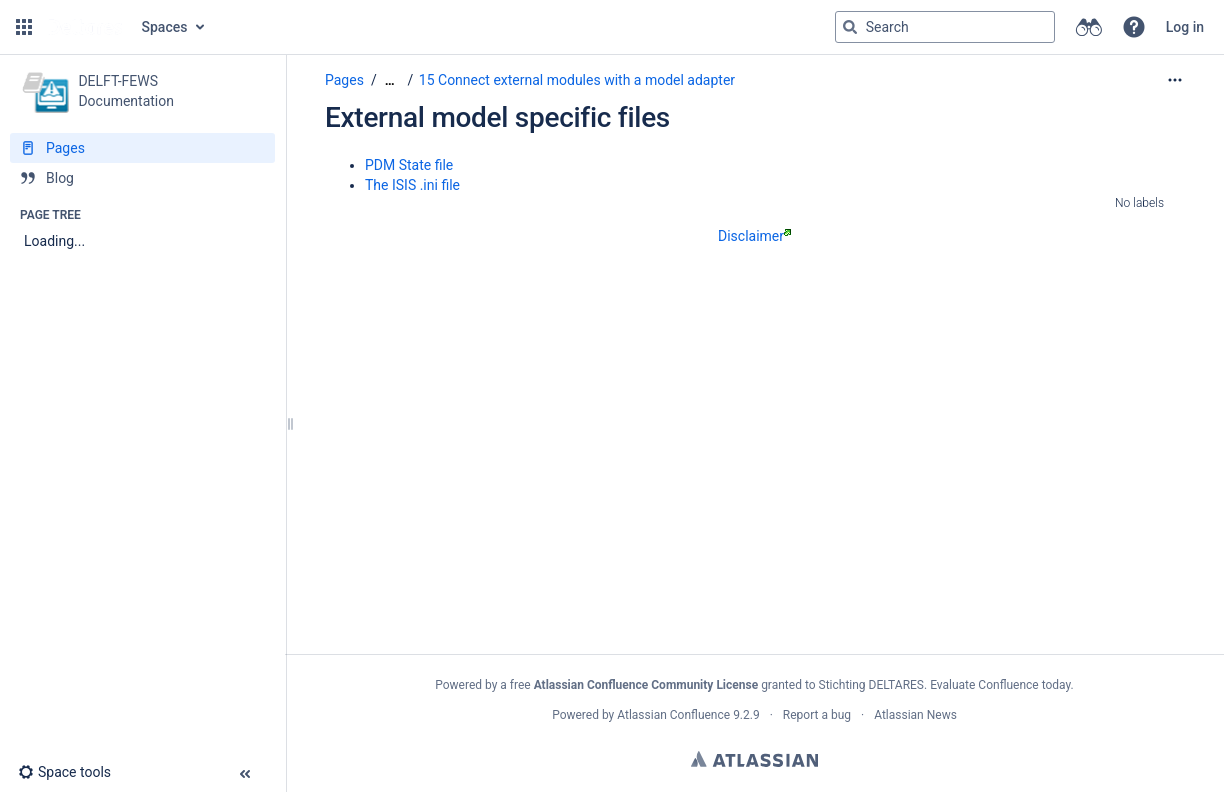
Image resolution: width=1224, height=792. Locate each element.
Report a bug (817, 715)
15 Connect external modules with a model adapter (577, 80)
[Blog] (142, 178)
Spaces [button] (165, 27)
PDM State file (409, 165)
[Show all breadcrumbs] (390, 80)
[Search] (850, 27)
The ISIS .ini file (412, 185)
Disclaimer (754, 236)
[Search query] (945, 27)
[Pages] (142, 148)
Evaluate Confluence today (1000, 685)
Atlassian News (915, 715)
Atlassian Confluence (673, 715)
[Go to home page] (85, 27)
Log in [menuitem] (1185, 27)
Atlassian (754, 759)
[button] (24, 27)
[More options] (1175, 80)
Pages (344, 80)
